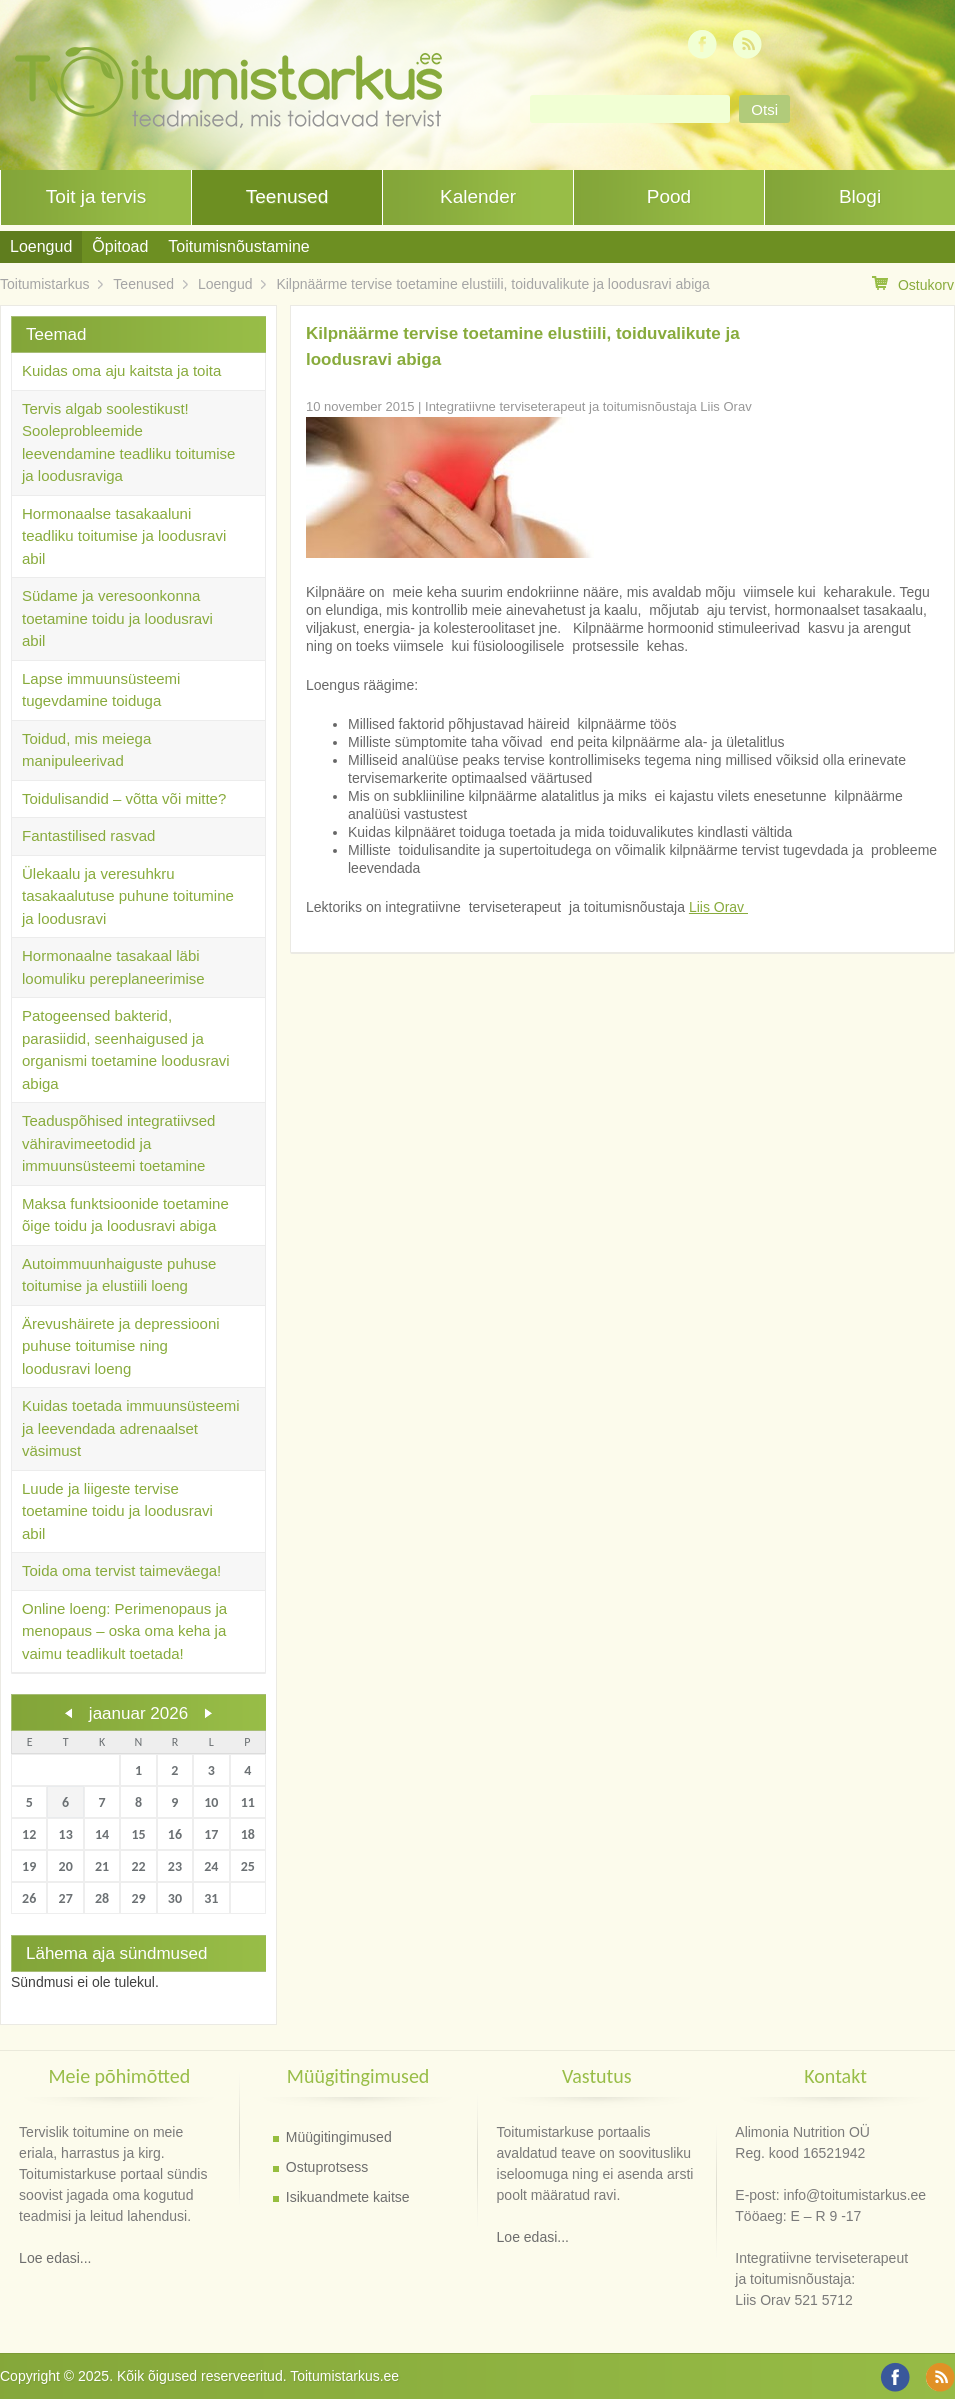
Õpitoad (120, 246)
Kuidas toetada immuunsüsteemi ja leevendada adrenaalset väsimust (131, 1428)
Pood (669, 196)
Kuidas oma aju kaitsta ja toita (121, 370)
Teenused (287, 196)
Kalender (478, 196)
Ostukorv (913, 284)
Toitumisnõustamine (238, 246)
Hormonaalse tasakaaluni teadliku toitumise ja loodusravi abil (124, 536)
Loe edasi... (55, 2258)
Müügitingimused (339, 2137)
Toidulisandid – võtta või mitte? (124, 798)
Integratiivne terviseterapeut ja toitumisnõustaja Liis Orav (588, 406)
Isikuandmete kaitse (348, 2197)
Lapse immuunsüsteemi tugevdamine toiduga (101, 690)
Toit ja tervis (96, 196)
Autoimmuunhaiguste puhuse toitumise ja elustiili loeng (119, 1275)
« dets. (69, 1713)
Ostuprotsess (327, 2167)
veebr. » (208, 1713)
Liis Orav (718, 907)
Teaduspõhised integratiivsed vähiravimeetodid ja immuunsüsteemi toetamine (118, 1143)
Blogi (860, 196)
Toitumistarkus (44, 284)
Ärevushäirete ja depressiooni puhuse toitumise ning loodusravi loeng (121, 1346)
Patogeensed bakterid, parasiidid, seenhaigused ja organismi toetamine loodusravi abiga (126, 1049)
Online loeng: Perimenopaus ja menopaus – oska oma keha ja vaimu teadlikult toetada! (124, 1631)
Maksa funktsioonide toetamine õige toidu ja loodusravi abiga (125, 1215)
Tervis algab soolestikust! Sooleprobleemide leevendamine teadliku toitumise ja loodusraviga (128, 442)
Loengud (41, 246)
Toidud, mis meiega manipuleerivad (86, 750)
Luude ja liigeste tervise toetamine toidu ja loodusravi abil (117, 1511)
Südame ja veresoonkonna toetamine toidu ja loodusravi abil (117, 618)
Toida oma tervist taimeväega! (121, 1570)
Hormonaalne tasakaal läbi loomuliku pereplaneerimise (113, 967)
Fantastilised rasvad (88, 835)
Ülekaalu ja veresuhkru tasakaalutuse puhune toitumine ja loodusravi (128, 896)
